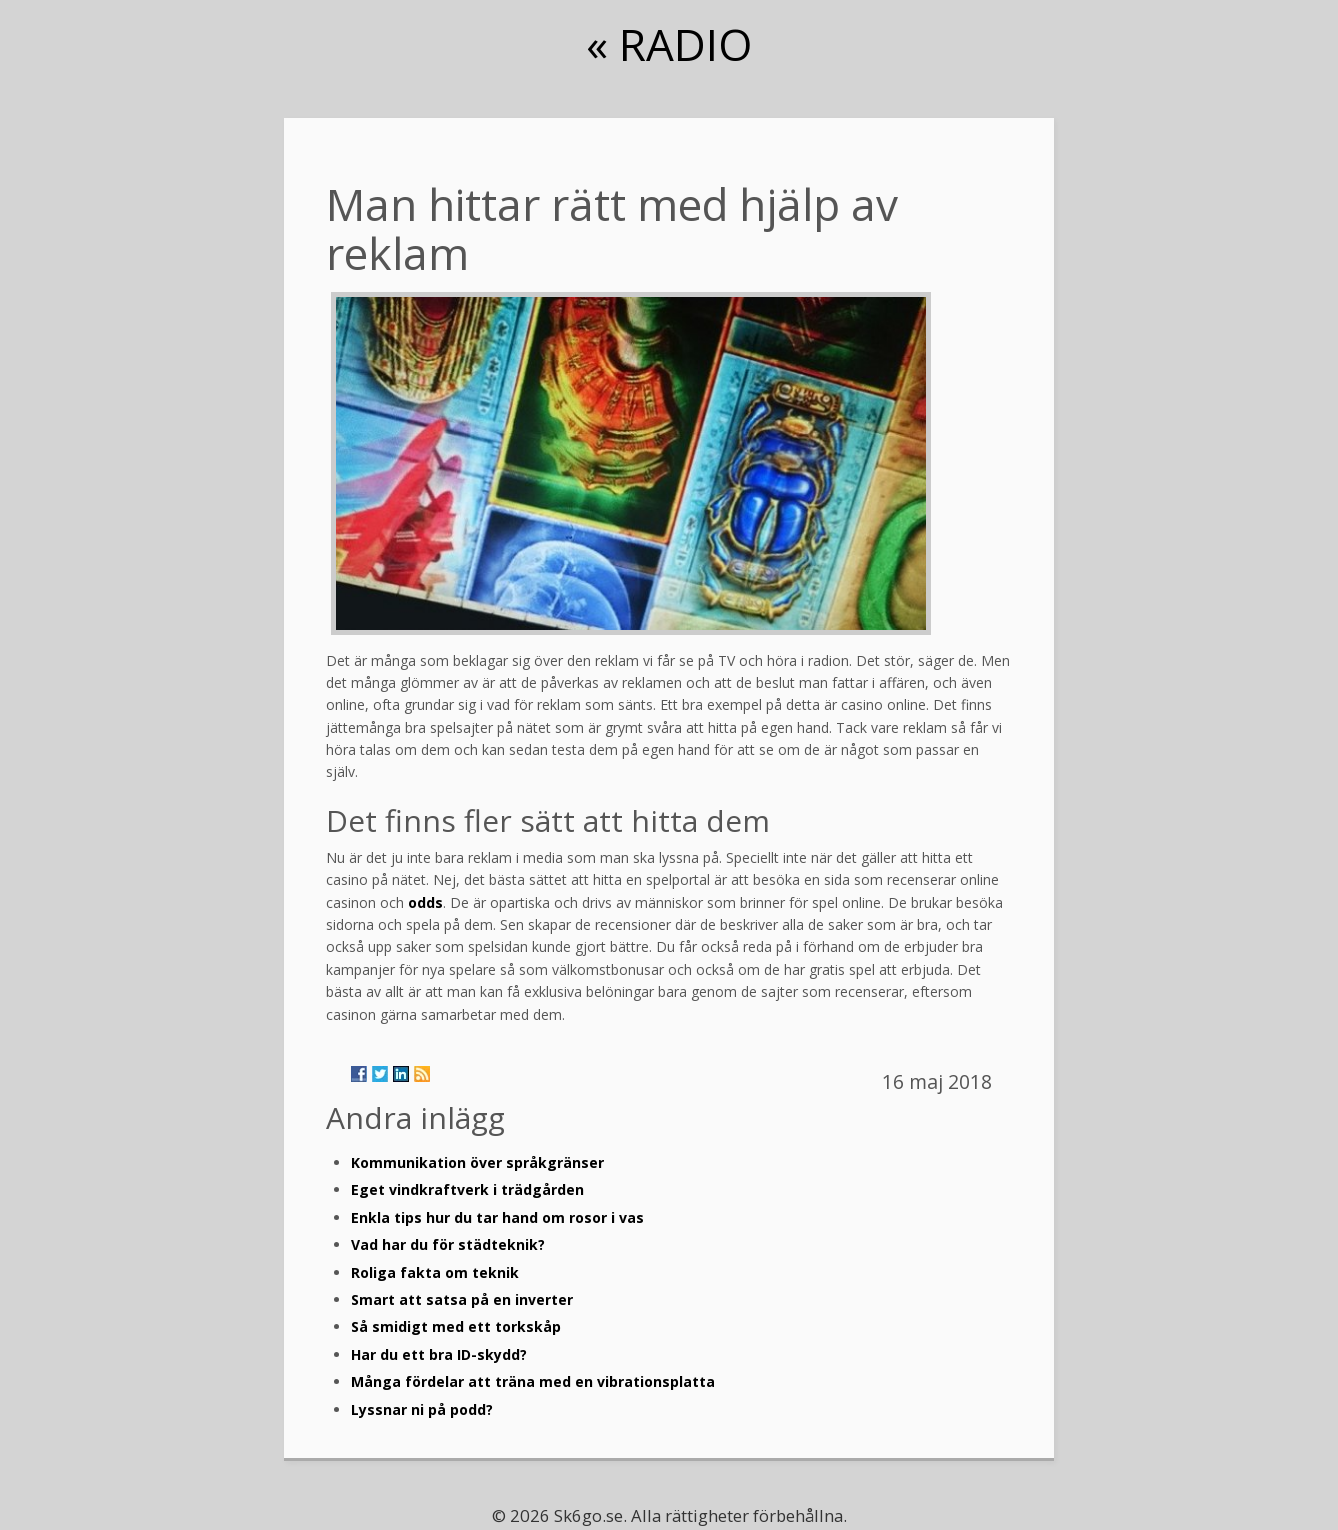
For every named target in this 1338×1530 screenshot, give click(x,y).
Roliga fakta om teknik (435, 1272)
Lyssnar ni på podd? (422, 1409)
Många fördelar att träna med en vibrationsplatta (533, 1381)
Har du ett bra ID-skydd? (439, 1354)
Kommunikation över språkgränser (477, 1162)
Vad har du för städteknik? (448, 1244)
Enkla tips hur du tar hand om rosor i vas (497, 1217)
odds (425, 902)
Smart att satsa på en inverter (462, 1299)
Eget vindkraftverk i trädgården (467, 1189)
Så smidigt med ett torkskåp (456, 1326)
